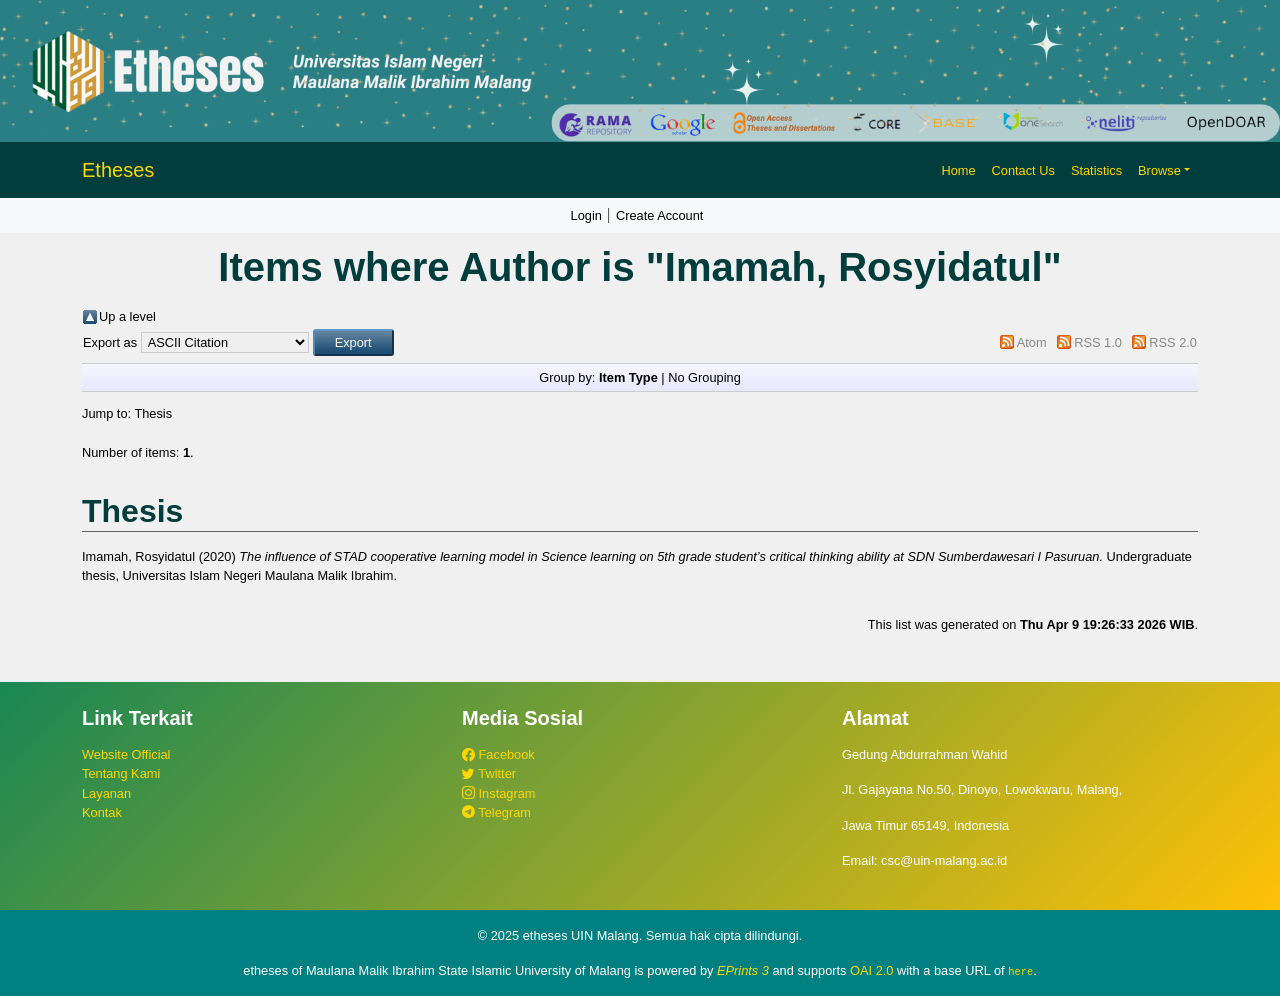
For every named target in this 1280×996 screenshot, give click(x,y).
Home (958, 170)
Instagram (498, 793)
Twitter (489, 773)
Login (586, 215)
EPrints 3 (743, 970)
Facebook (498, 754)
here (1020, 971)
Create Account (660, 215)
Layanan (106, 793)
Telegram (496, 812)
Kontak (102, 812)
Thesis (153, 413)
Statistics (1096, 170)
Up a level (127, 316)
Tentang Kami (121, 773)
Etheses (118, 170)
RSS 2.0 (1173, 342)
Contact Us (1023, 170)
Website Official (126, 754)
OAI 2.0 (871, 970)
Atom (1032, 342)
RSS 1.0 (1098, 342)
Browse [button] (1159, 170)
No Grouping (704, 377)
